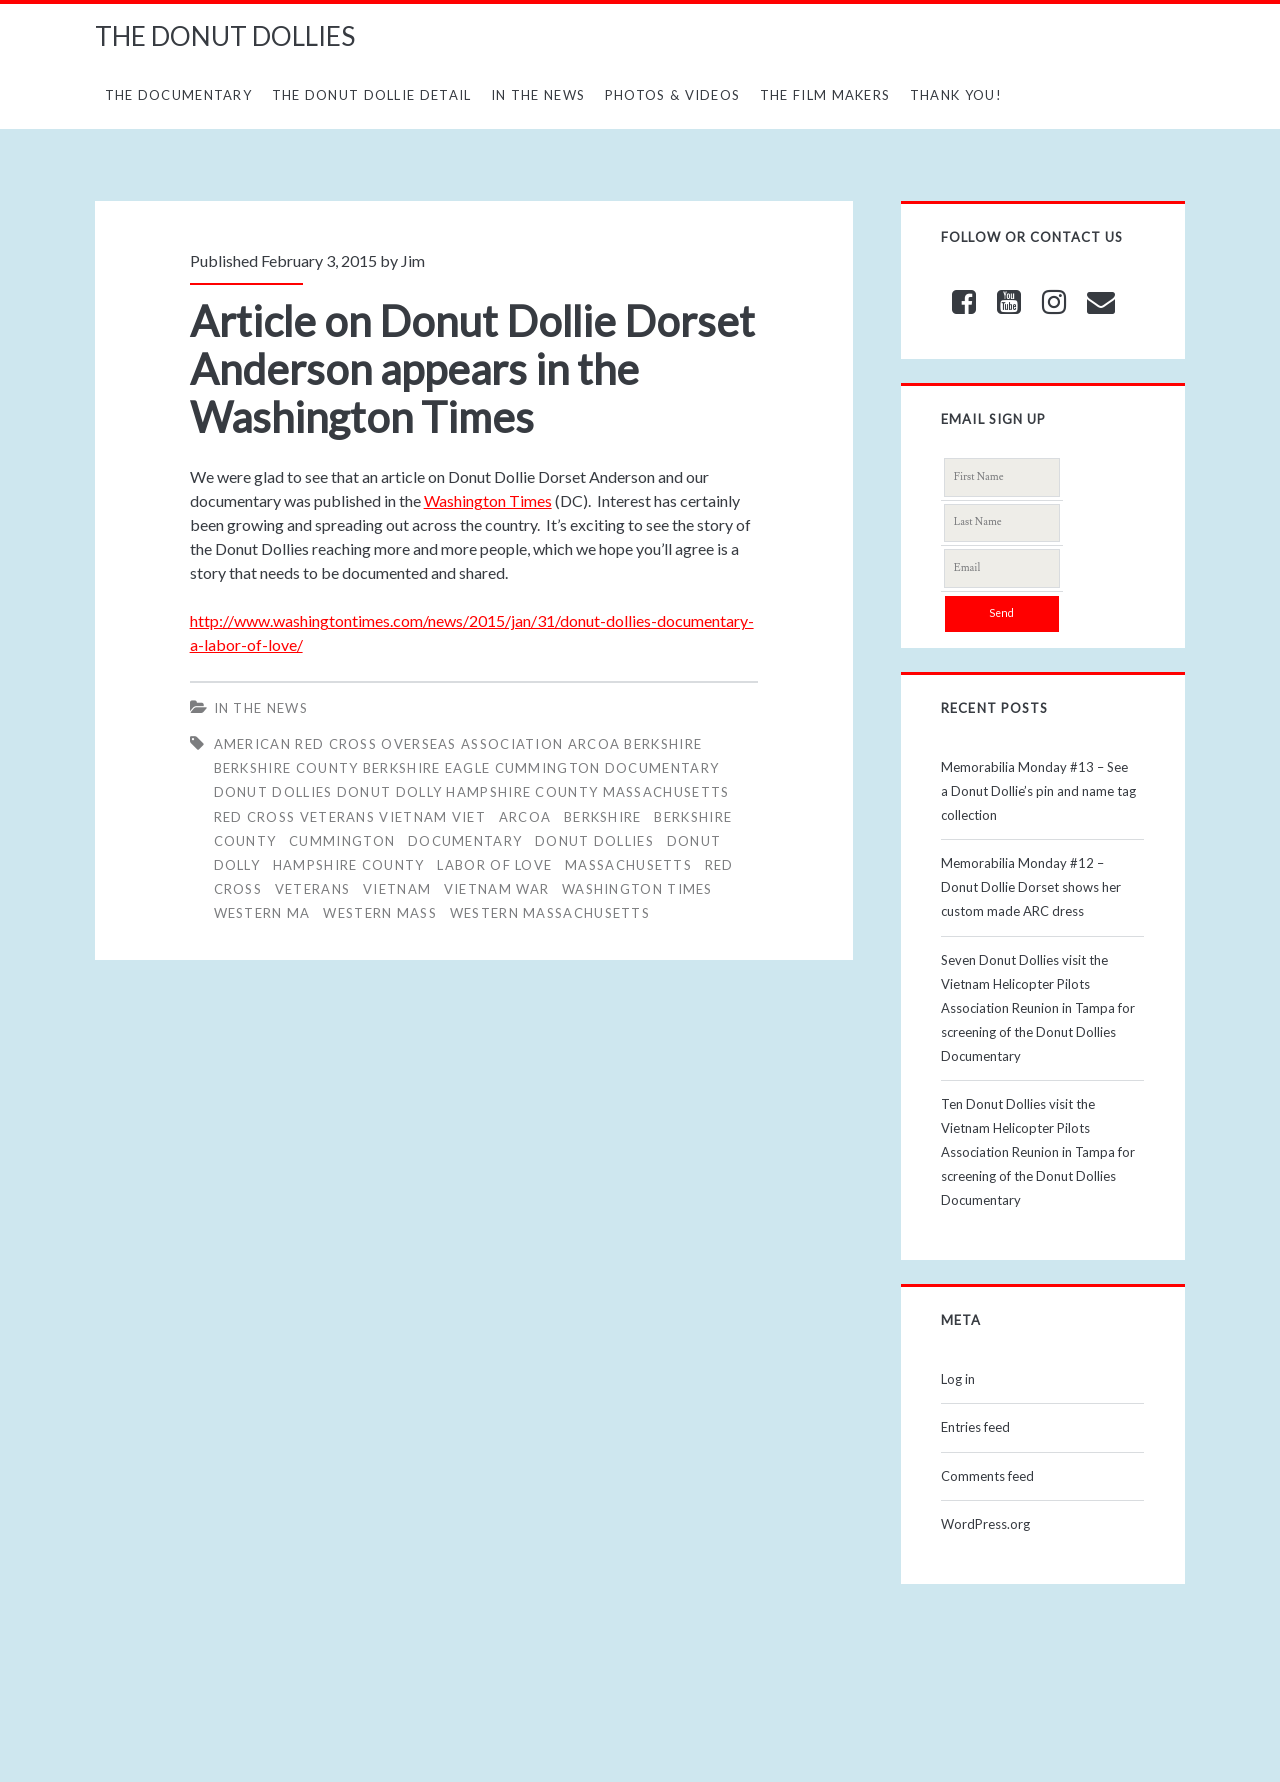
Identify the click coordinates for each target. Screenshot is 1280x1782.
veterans (312, 889)
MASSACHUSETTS (628, 865)
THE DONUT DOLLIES (225, 36)
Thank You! (956, 95)
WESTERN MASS (380, 913)
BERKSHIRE (603, 817)
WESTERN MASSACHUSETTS (550, 913)
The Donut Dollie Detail (372, 95)
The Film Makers (825, 95)
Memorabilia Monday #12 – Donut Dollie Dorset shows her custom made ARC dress (1031, 887)
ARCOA (525, 817)
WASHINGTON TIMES (637, 889)
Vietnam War (496, 889)
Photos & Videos (673, 95)
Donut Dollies (594, 841)
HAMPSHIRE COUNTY (349, 865)
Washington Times (488, 500)
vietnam (397, 889)
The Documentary (179, 95)
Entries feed (975, 1427)
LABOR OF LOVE (494, 865)
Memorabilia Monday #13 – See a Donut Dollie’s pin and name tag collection (1038, 791)
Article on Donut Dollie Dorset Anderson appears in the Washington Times (472, 369)
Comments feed (987, 1476)
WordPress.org (985, 1524)
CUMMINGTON (342, 841)
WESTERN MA (262, 913)
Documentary (465, 841)
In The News (538, 95)
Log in (958, 1379)
